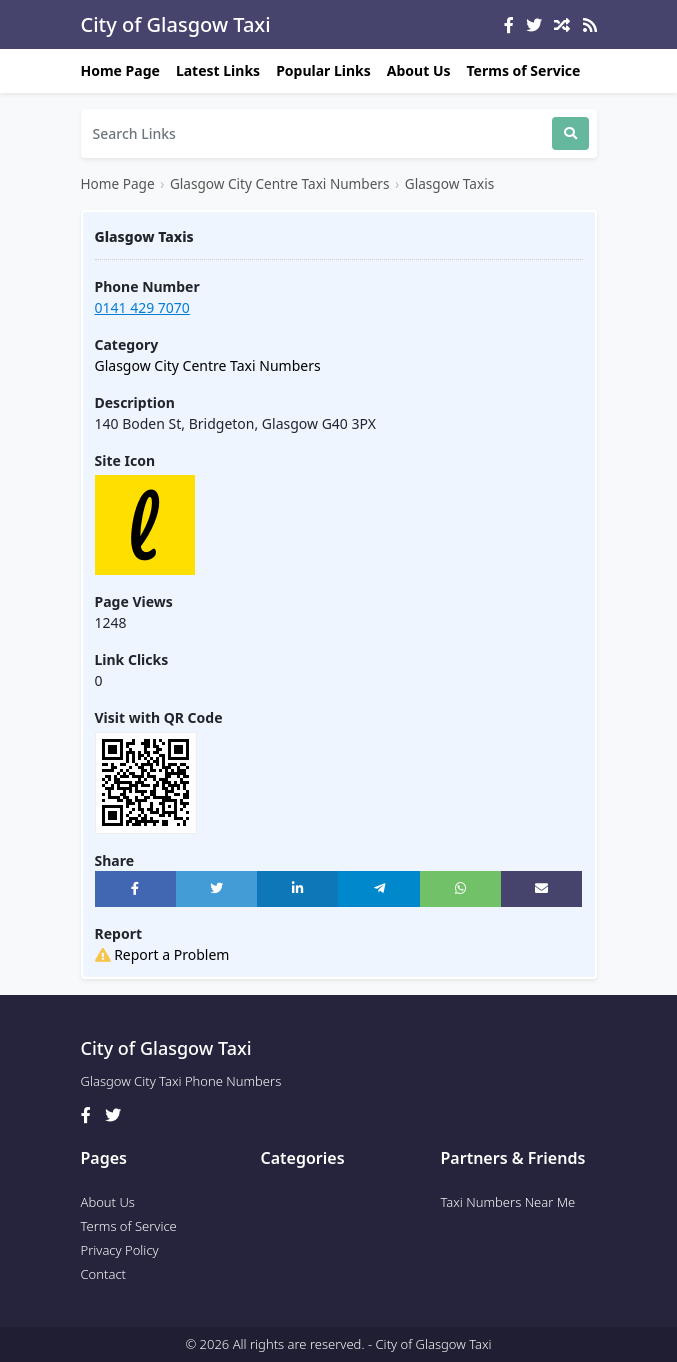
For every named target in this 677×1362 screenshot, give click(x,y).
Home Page (120, 70)
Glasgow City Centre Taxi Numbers (280, 183)
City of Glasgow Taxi (176, 24)
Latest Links (218, 70)
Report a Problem (162, 954)
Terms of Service (524, 70)
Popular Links (323, 70)
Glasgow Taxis (449, 183)
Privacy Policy (120, 1250)
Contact (104, 1274)
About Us (419, 70)
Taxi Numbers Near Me (508, 1202)
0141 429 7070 (142, 307)
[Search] (316, 133)
